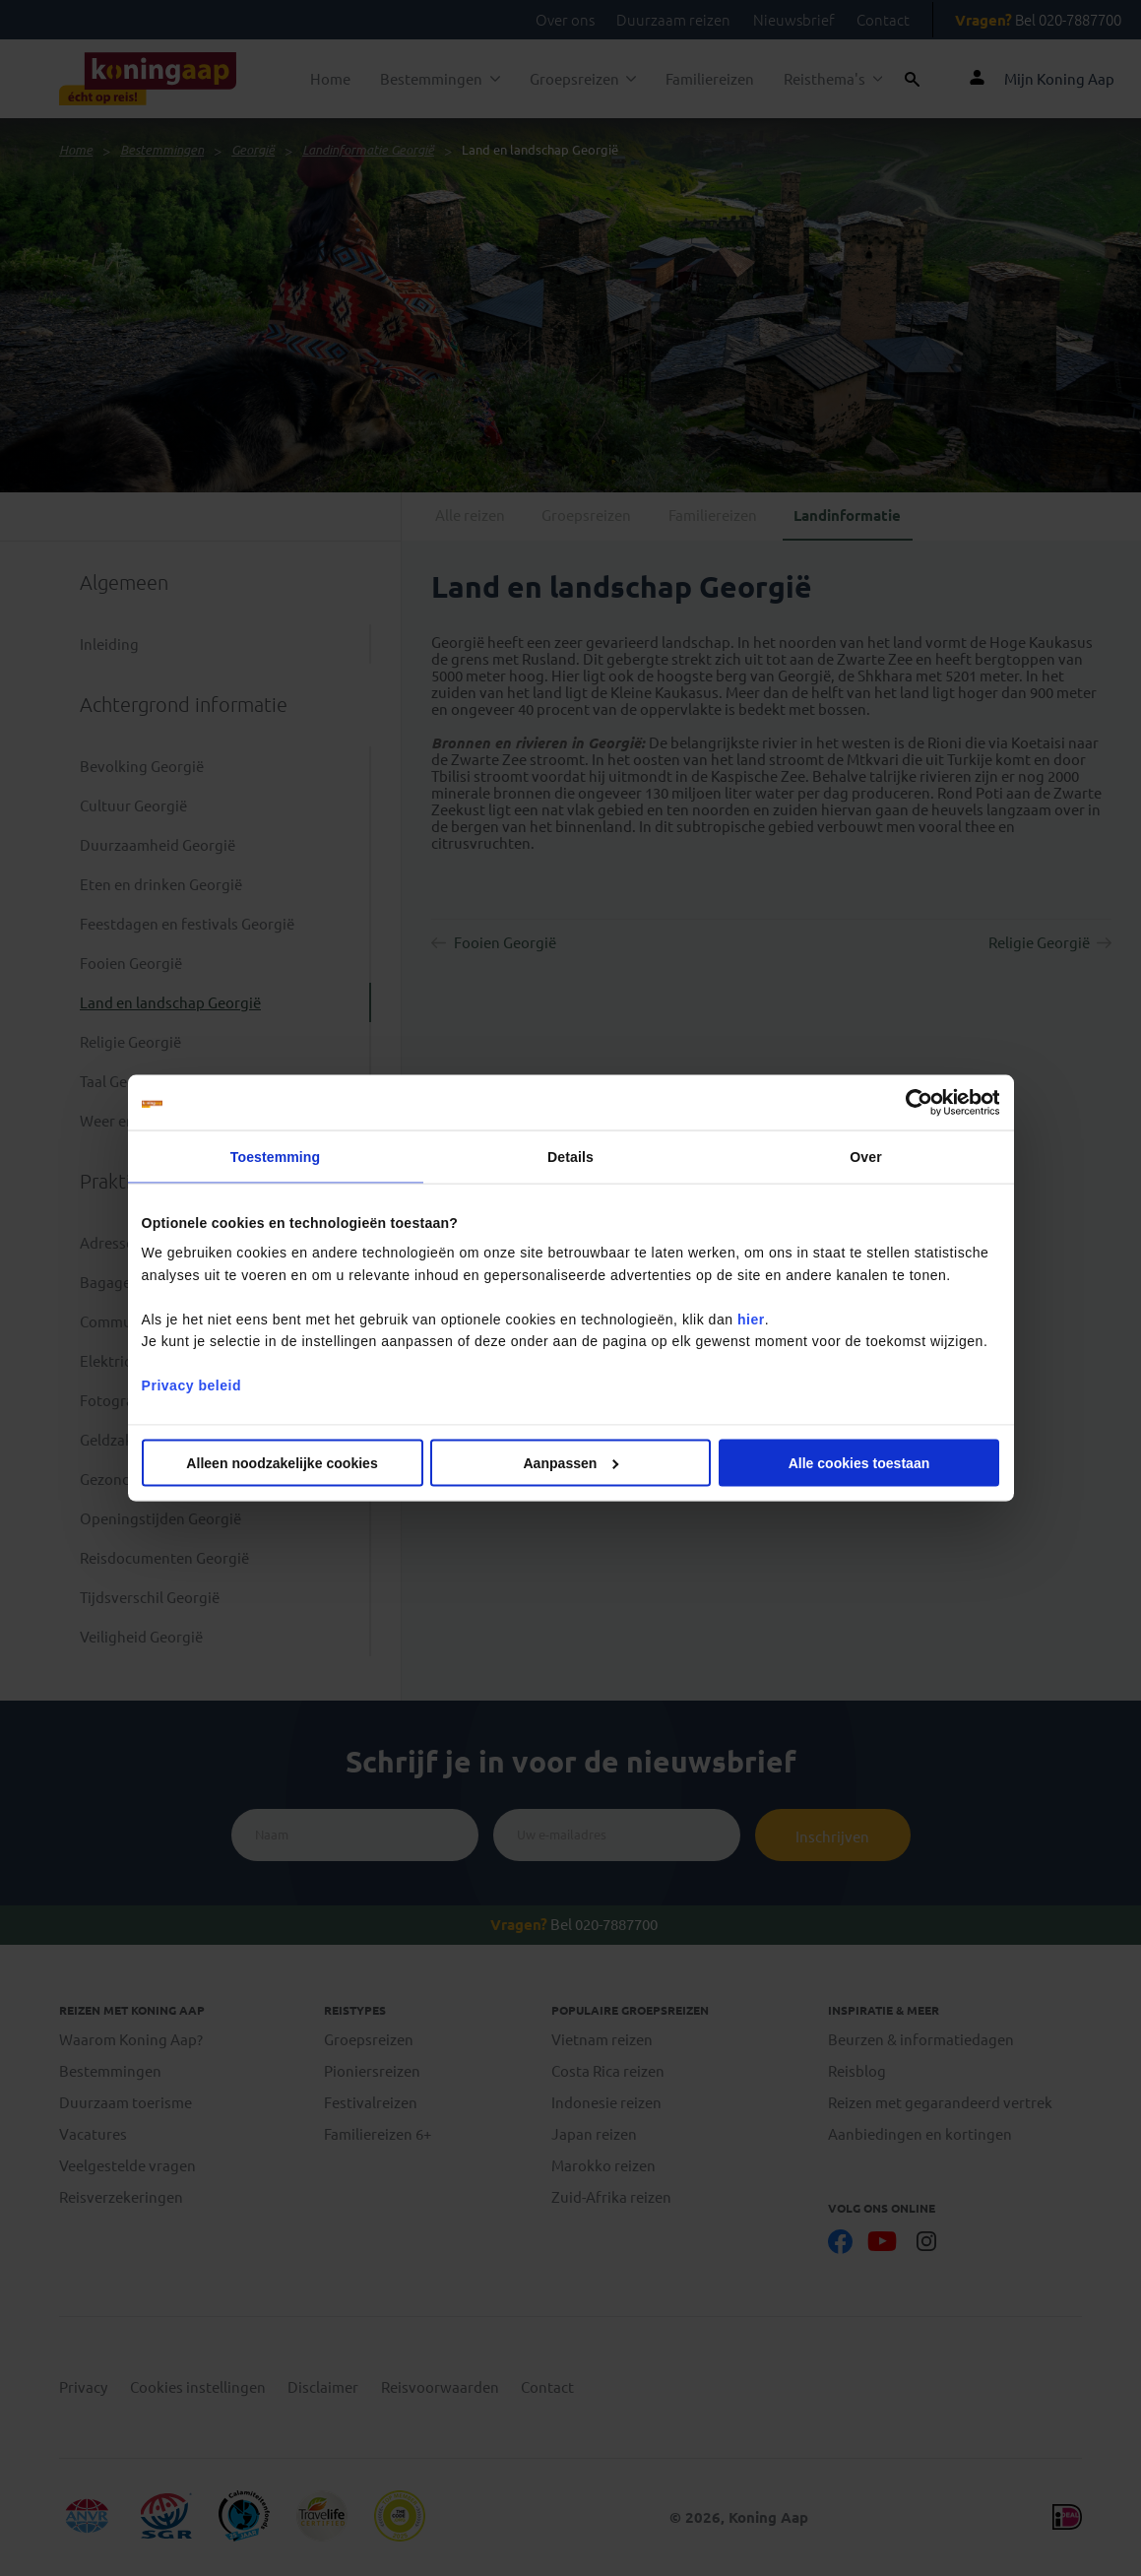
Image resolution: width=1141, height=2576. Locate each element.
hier (751, 1318)
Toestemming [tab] (275, 1157)
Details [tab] (570, 1157)
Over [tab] (865, 1157)
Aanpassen (571, 1462)
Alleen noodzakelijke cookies (281, 1462)
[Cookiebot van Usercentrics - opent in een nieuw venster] (913, 1103)
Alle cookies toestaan (859, 1462)
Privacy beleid (191, 1385)
